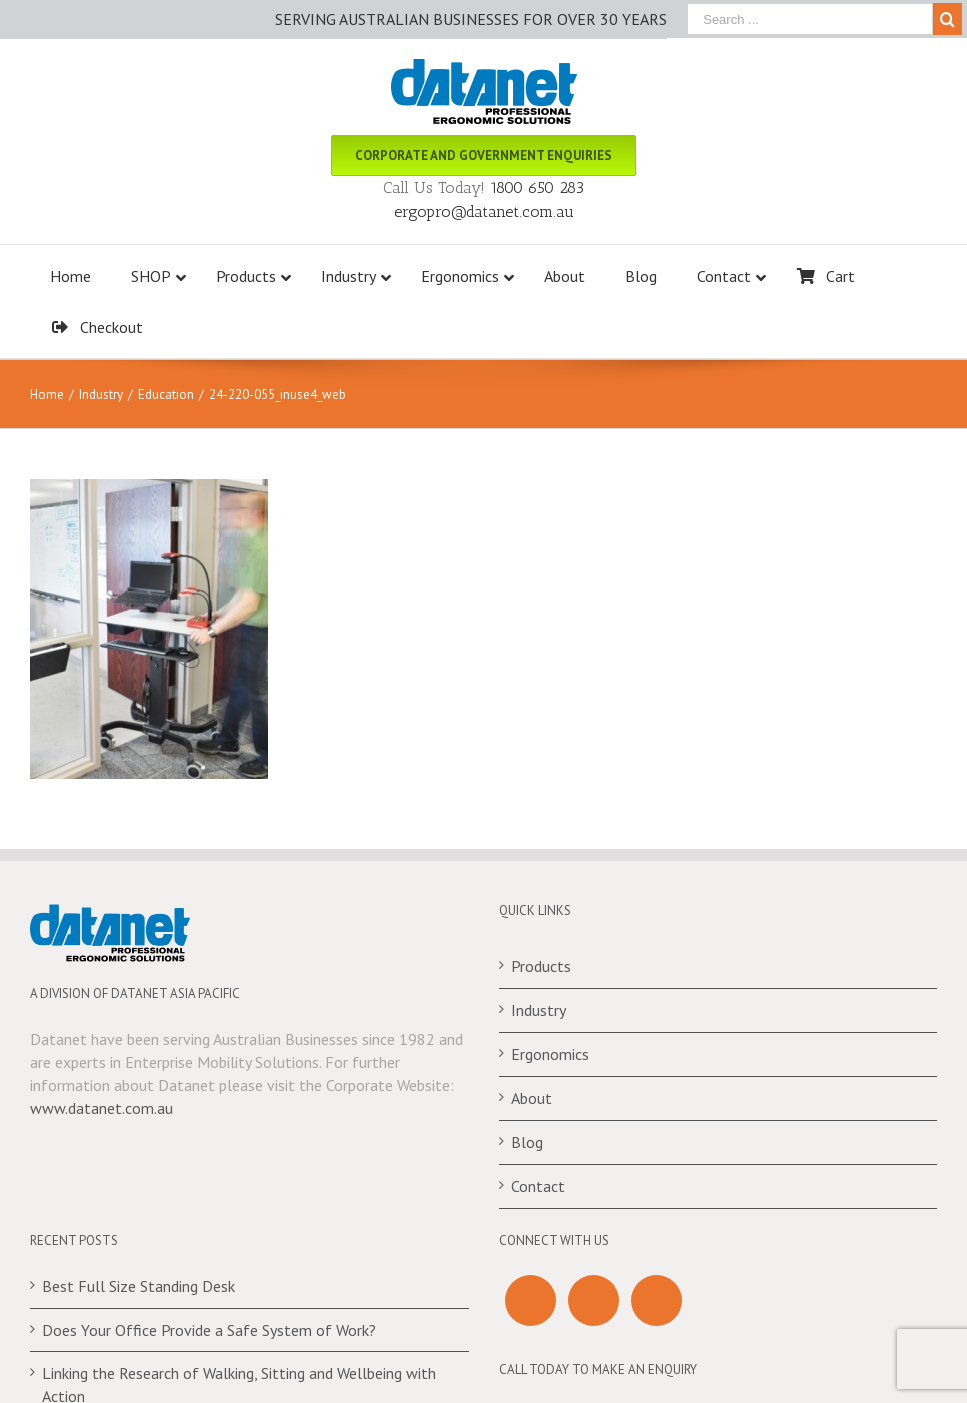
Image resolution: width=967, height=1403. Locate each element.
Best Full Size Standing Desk (138, 1286)
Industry (538, 1010)
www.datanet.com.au (101, 1108)
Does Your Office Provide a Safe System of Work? (209, 1330)
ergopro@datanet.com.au (484, 211)
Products (541, 966)
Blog (527, 1142)
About (531, 1098)
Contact (538, 1186)
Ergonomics (550, 1054)
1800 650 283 (537, 187)
